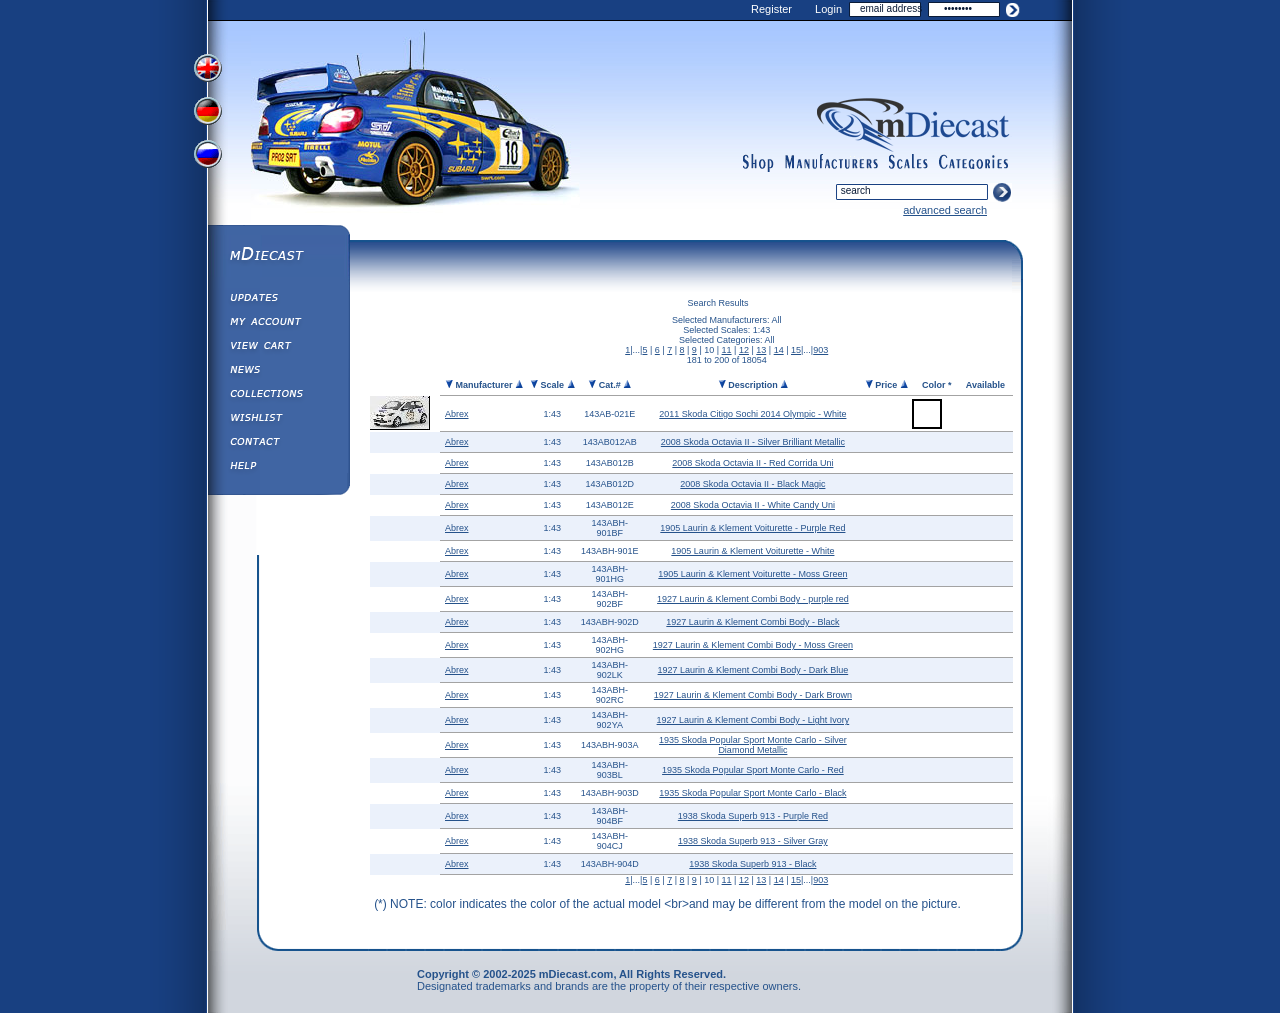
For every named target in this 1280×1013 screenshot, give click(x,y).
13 (761, 350)
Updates (278, 300)
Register (771, 9)
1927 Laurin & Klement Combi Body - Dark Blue (753, 670)
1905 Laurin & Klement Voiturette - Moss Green (752, 574)
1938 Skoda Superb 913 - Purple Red (753, 816)
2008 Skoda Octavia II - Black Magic (752, 484)
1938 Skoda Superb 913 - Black (752, 864)
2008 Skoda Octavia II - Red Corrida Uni (752, 463)
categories (974, 163)
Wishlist (278, 420)
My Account (278, 324)
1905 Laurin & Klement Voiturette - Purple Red (752, 528)
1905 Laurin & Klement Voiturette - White (752, 551)
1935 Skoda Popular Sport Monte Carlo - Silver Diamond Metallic (753, 745)
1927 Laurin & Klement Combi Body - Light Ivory (753, 720)
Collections (278, 396)
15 (796, 350)
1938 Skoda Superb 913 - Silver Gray (753, 841)
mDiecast (278, 256)
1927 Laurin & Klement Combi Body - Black (752, 622)
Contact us (278, 444)
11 (727, 350)
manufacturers (831, 163)
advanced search (945, 210)
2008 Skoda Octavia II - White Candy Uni (753, 505)
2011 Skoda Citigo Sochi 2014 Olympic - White (752, 414)
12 (744, 350)
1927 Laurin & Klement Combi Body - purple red (753, 599)
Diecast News (278, 372)
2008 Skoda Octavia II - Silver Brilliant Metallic (753, 442)
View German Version (210, 113)
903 (820, 350)
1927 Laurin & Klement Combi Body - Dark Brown (753, 695)
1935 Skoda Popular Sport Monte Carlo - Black (752, 793)
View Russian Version (210, 158)
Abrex (457, 414)
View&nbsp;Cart (278, 348)
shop (758, 163)
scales (908, 163)
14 (779, 350)
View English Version (210, 68)
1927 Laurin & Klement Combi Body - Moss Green (753, 645)
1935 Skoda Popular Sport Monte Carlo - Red (753, 770)
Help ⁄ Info (278, 468)
